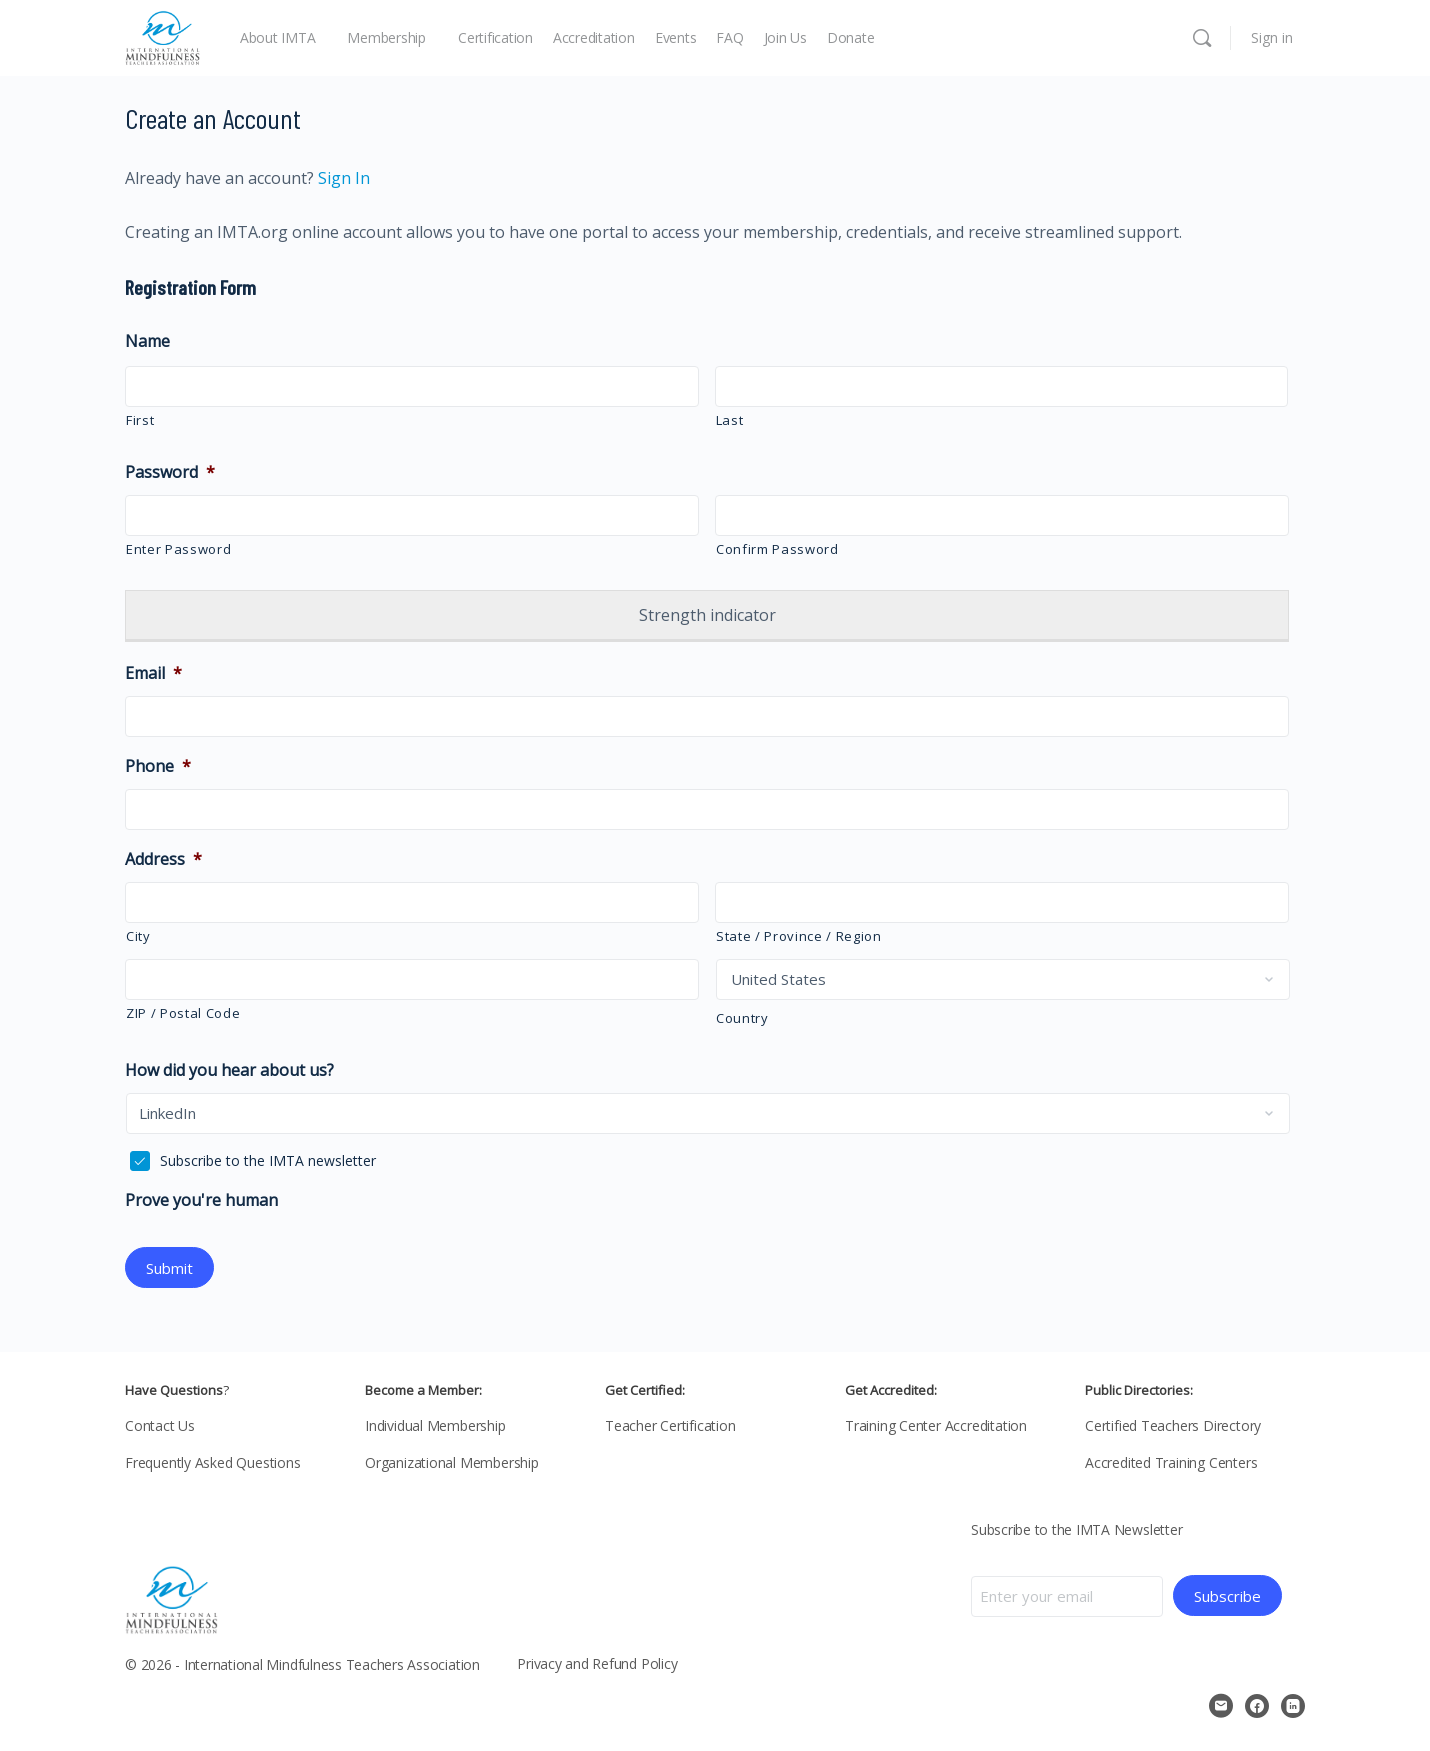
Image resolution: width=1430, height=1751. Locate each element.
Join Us (785, 37)
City (138, 936)
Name (147, 341)
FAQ (729, 37)
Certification (495, 37)
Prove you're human (201, 1200)
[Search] (1202, 38)
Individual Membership (435, 1423)
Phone (158, 766)
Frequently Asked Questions (213, 1460)
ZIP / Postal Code (183, 1013)
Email (153, 673)
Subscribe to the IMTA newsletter (268, 1160)
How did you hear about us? (229, 1070)
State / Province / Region (799, 936)
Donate (851, 37)
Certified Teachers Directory (1173, 1423)
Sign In (342, 178)
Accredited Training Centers (1171, 1460)
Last (730, 420)
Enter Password (178, 549)
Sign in (1272, 37)
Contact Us (160, 1423)
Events (676, 37)
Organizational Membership (452, 1460)
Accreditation (594, 37)
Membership (386, 37)
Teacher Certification (670, 1423)
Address (163, 859)
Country (742, 1018)
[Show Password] (670, 518)
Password (170, 472)
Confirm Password (777, 549)
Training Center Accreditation (936, 1423)
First (140, 420)
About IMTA (278, 37)
